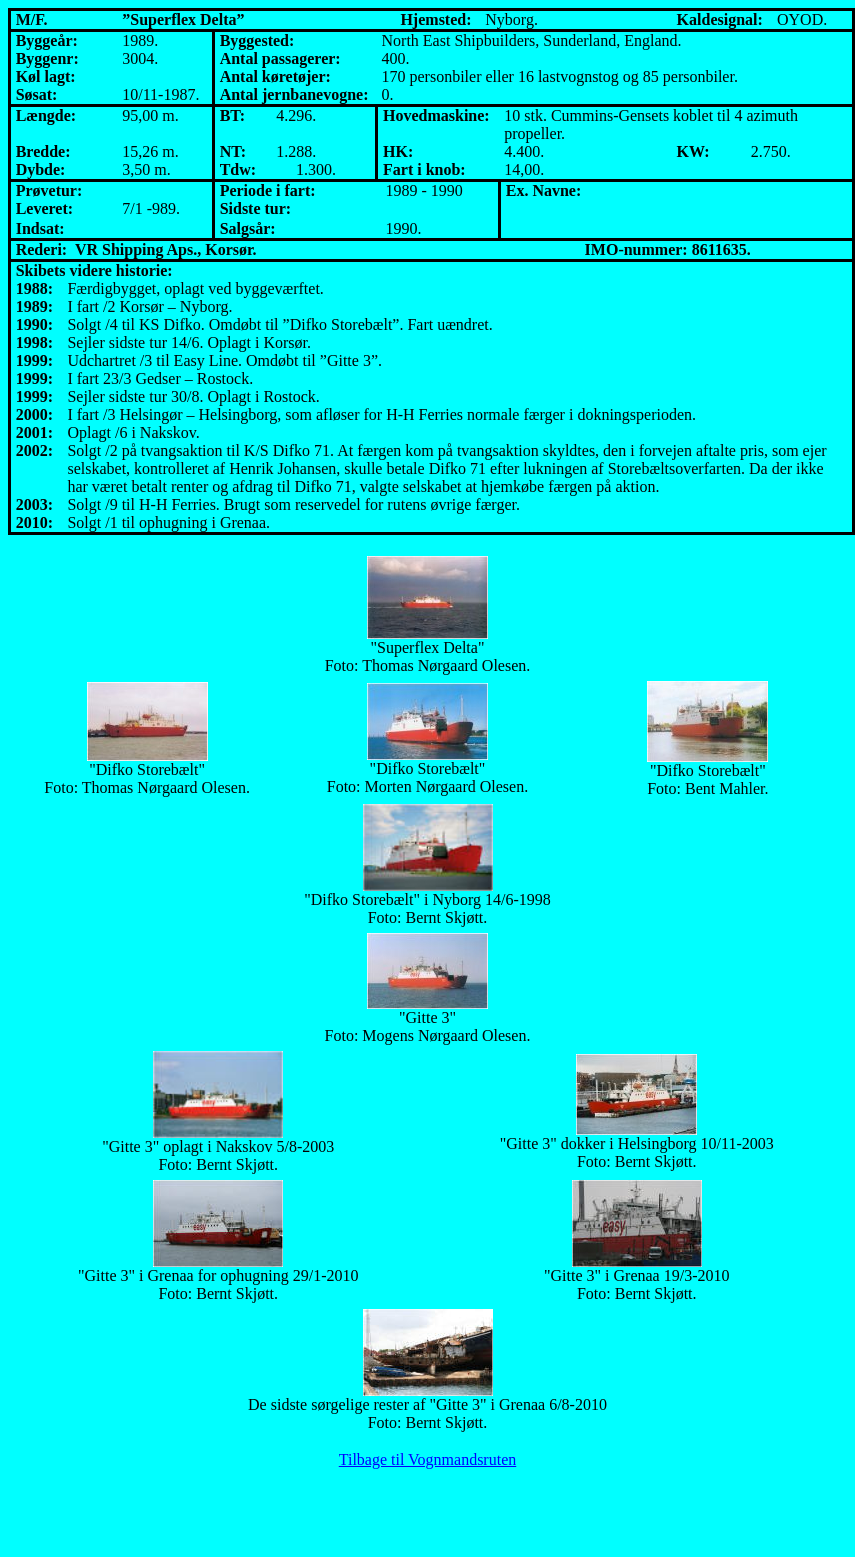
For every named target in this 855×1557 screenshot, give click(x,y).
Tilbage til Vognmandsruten (428, 1459)
